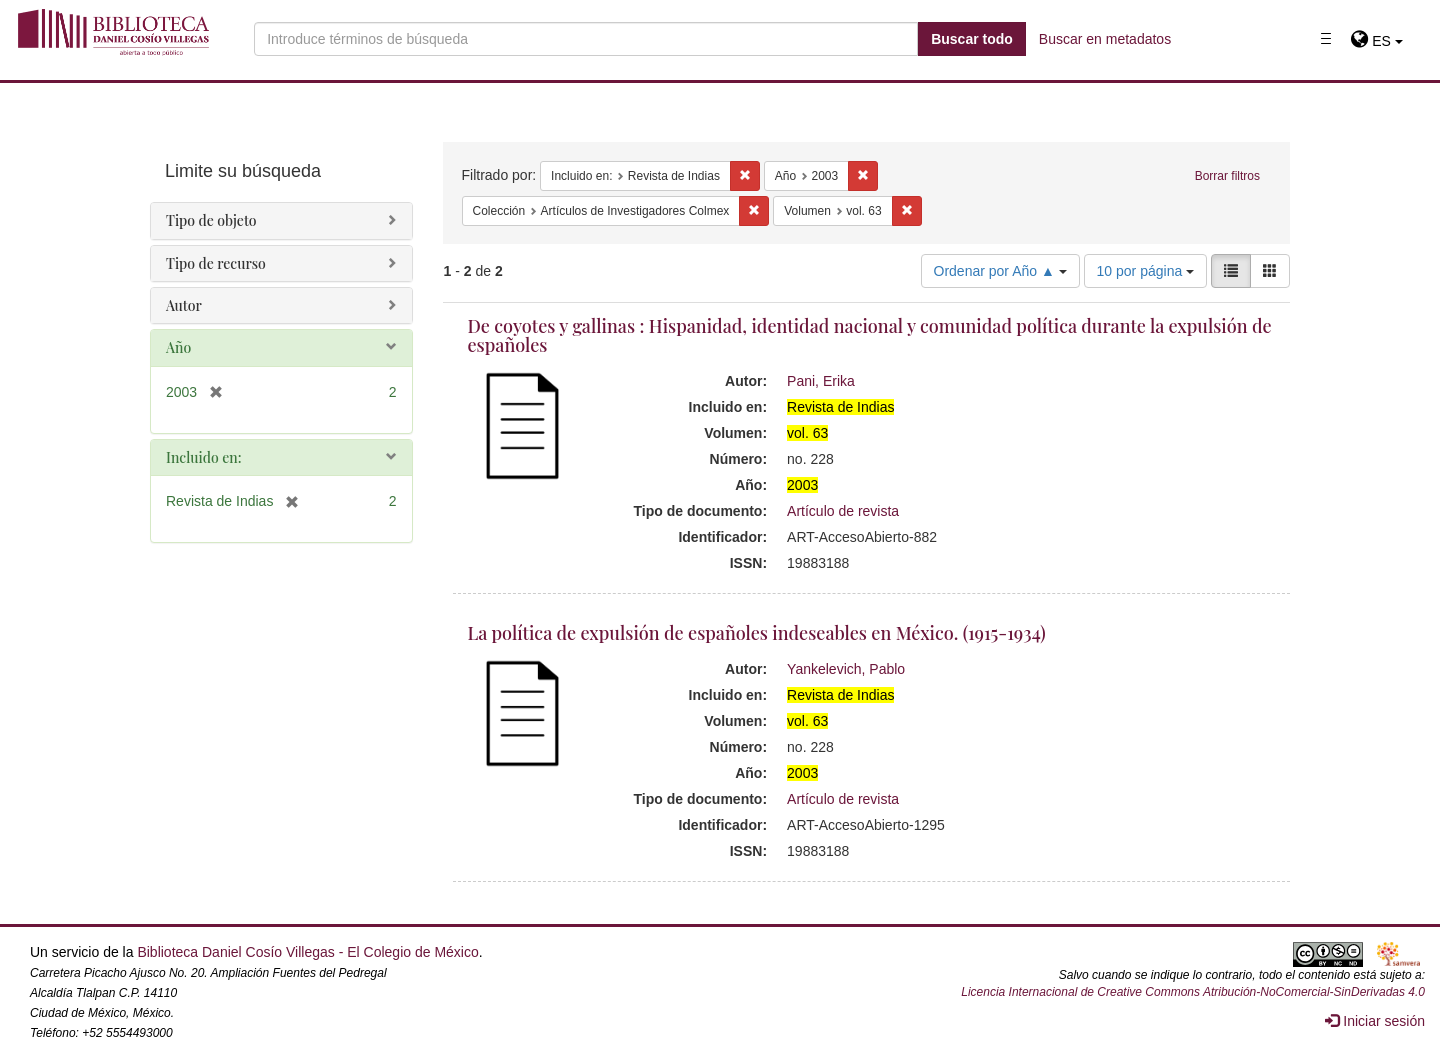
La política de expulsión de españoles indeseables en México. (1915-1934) (757, 633)
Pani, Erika (821, 381)
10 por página (1146, 271)
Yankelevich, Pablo (846, 669)
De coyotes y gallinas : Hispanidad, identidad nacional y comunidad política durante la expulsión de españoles (870, 336)
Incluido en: (203, 457)
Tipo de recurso (216, 263)
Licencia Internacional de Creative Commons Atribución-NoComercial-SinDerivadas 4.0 (1193, 992)
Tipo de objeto (211, 220)
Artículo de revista (843, 511)
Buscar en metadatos (1105, 39)
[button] (1376, 41)
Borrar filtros (1227, 176)
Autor (184, 305)
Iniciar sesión (1375, 1021)
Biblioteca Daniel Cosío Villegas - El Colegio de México (307, 952)
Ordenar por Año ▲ (1000, 271)
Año (178, 347)
